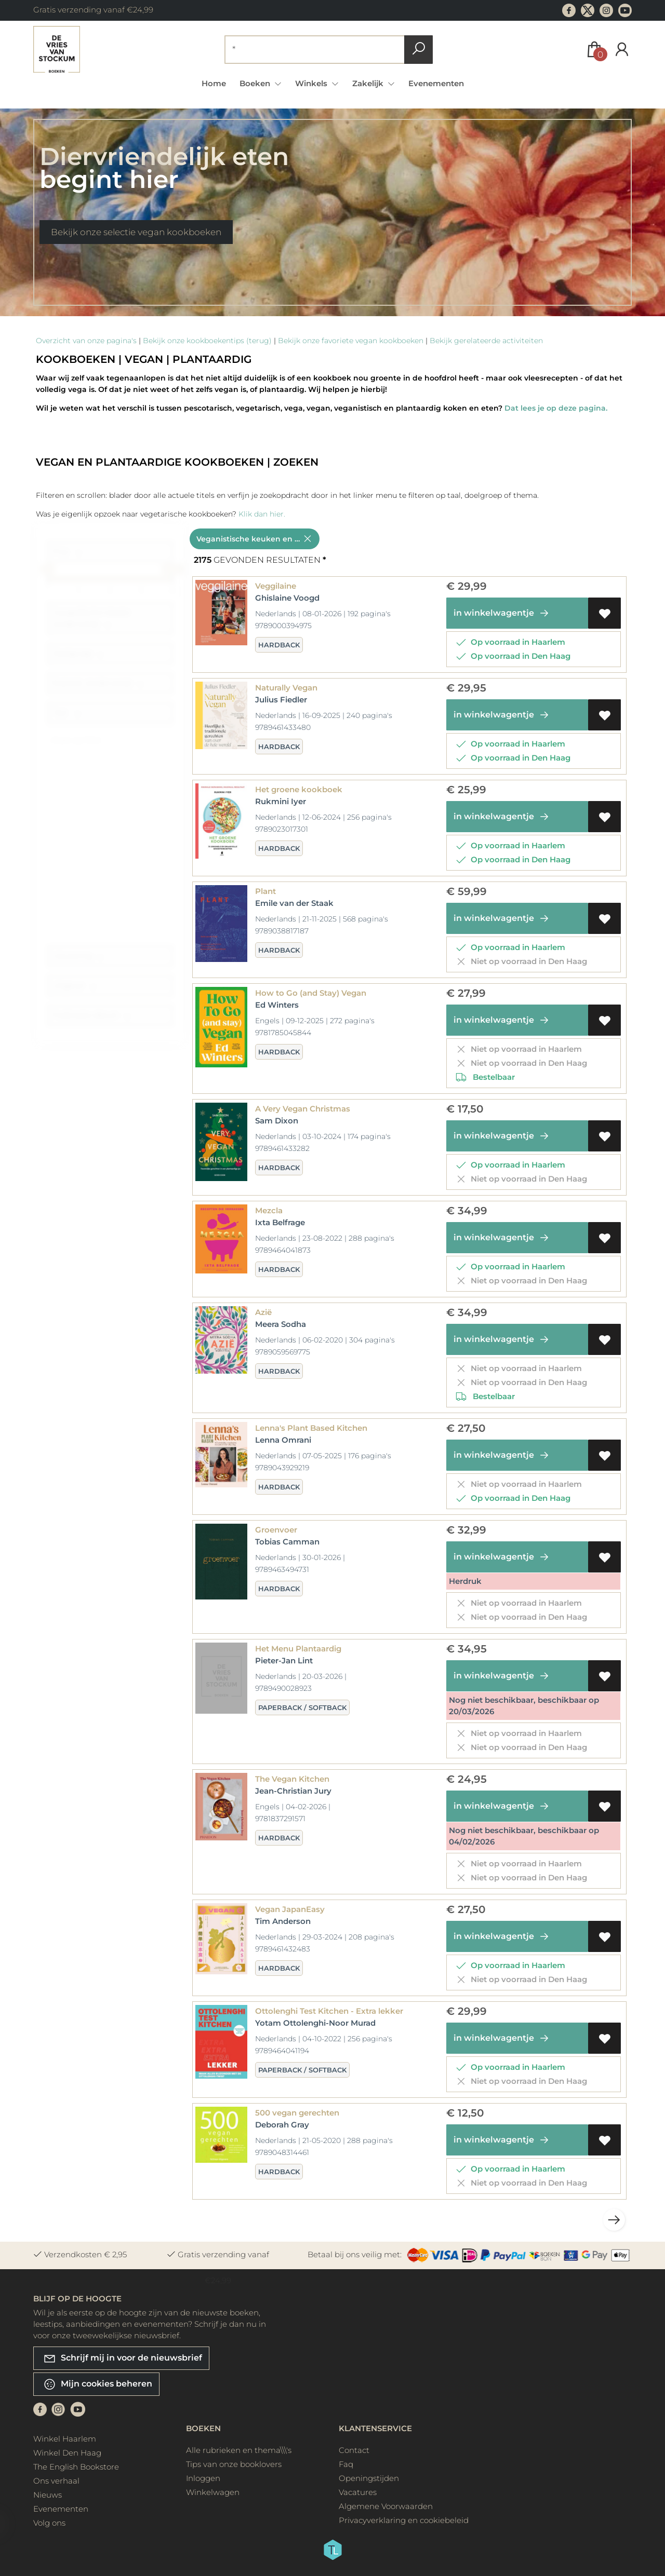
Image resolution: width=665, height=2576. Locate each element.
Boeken (203, 2428)
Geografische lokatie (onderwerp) (91, 622)
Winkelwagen (213, 2492)
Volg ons (49, 2523)
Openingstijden (369, 2478)
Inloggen (203, 2478)
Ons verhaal (56, 2481)
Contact (354, 2450)
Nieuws (47, 2495)
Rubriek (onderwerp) (98, 688)
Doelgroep (78, 658)
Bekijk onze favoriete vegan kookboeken (350, 340)
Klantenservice (375, 2428)
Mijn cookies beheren (97, 2384)
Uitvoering (78, 961)
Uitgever (74, 990)
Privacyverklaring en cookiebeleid (404, 2520)
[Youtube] (78, 2409)
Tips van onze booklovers (234, 2464)
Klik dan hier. (261, 514)
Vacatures (358, 2492)
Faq (346, 2464)
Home (214, 83)
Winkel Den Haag (67, 2453)
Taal (67, 717)
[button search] (418, 49)
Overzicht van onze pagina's (86, 340)
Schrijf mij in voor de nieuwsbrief (122, 2358)
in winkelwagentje (503, 613)
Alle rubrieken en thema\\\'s (238, 2450)
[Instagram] (58, 2409)
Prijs (67, 556)
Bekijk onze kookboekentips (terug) (207, 340)
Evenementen (436, 83)
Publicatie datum (91, 1020)
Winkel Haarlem (64, 2439)
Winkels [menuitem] (312, 83)
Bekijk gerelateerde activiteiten (486, 340)
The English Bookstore (76, 2467)
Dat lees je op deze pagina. (555, 408)
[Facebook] (40, 2409)
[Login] (622, 49)
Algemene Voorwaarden (386, 2506)
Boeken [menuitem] (256, 83)
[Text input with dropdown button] (316, 49)
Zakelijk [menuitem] (368, 83)
